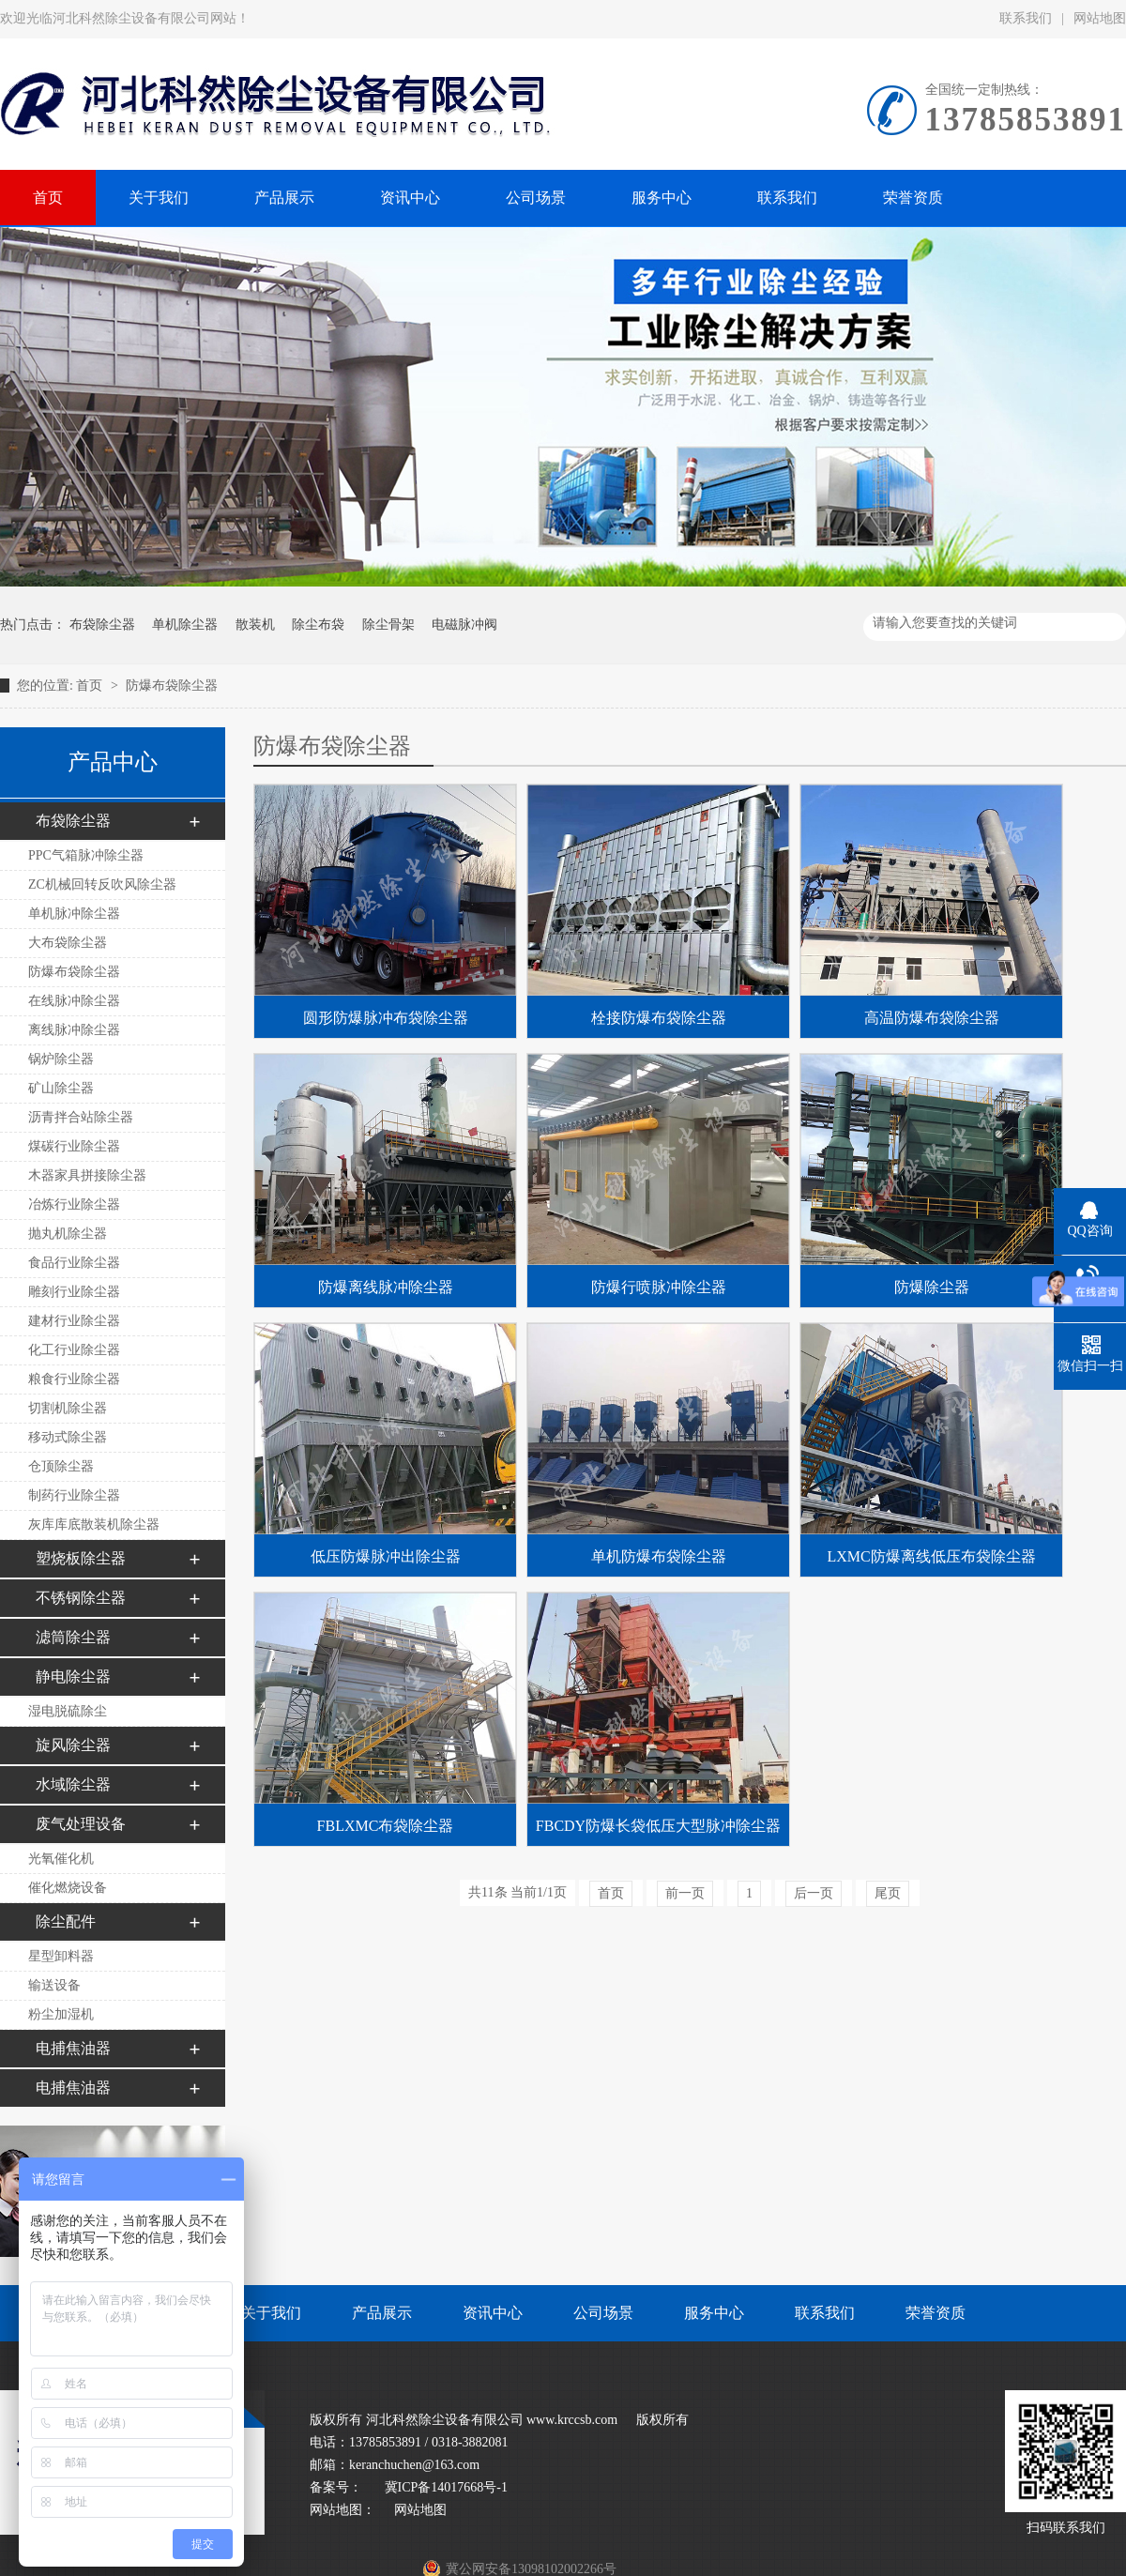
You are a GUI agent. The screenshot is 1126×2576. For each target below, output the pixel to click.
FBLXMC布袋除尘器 (385, 1826)
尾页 (888, 1893)
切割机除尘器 (67, 1408)
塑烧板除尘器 (81, 1558)
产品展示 (382, 2313)
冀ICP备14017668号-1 (444, 2487)
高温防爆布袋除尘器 (931, 1018)
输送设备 (54, 1985)
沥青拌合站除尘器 (80, 1117)
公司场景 (603, 2313)
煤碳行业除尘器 (74, 1146)
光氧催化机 (61, 1859)
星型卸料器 (61, 1956)
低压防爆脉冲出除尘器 (386, 1556)
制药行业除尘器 (74, 1495)
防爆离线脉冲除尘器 (385, 1287)
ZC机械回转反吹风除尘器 (102, 884)
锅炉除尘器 (61, 1059)
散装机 (255, 624)
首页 (91, 685)
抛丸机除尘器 (67, 1234)
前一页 (685, 1893)
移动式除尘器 (67, 1437)
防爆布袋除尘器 (172, 685)
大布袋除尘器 (67, 943)
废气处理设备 (81, 1824)
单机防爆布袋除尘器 (658, 1556)
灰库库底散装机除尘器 (94, 1524)
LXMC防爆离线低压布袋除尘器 (931, 1556)
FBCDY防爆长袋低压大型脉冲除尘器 (658, 1826)
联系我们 (1025, 18)
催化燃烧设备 (67, 1888)
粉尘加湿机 (61, 2014)
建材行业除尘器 (74, 1321)
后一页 (813, 1893)
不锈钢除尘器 (81, 1598)
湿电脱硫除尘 (67, 1711)
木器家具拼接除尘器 (87, 1175)
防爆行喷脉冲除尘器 (658, 1287)
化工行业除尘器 (74, 1350)
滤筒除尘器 (73, 1637)
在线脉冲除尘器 (74, 1001)
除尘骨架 (388, 624)
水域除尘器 (73, 1784)
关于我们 (271, 2313)
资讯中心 (493, 2313)
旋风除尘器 (73, 1745)
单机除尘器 (185, 624)
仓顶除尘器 (61, 1466)
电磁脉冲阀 (464, 624)
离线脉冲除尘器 (74, 1030)
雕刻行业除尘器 (74, 1292)
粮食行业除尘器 (74, 1379)
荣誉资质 (935, 2313)
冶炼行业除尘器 (74, 1204)
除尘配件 (66, 1921)
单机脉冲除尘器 (74, 914)
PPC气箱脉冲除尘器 (86, 855)
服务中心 (714, 2313)
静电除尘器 (73, 1676)
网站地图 (420, 2510)
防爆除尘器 (931, 1287)
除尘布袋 (318, 624)
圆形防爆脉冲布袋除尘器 (385, 1018)
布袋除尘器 (102, 624)
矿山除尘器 (61, 1088)
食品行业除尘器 (74, 1263)
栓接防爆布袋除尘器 (658, 1018)
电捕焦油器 (73, 2048)
